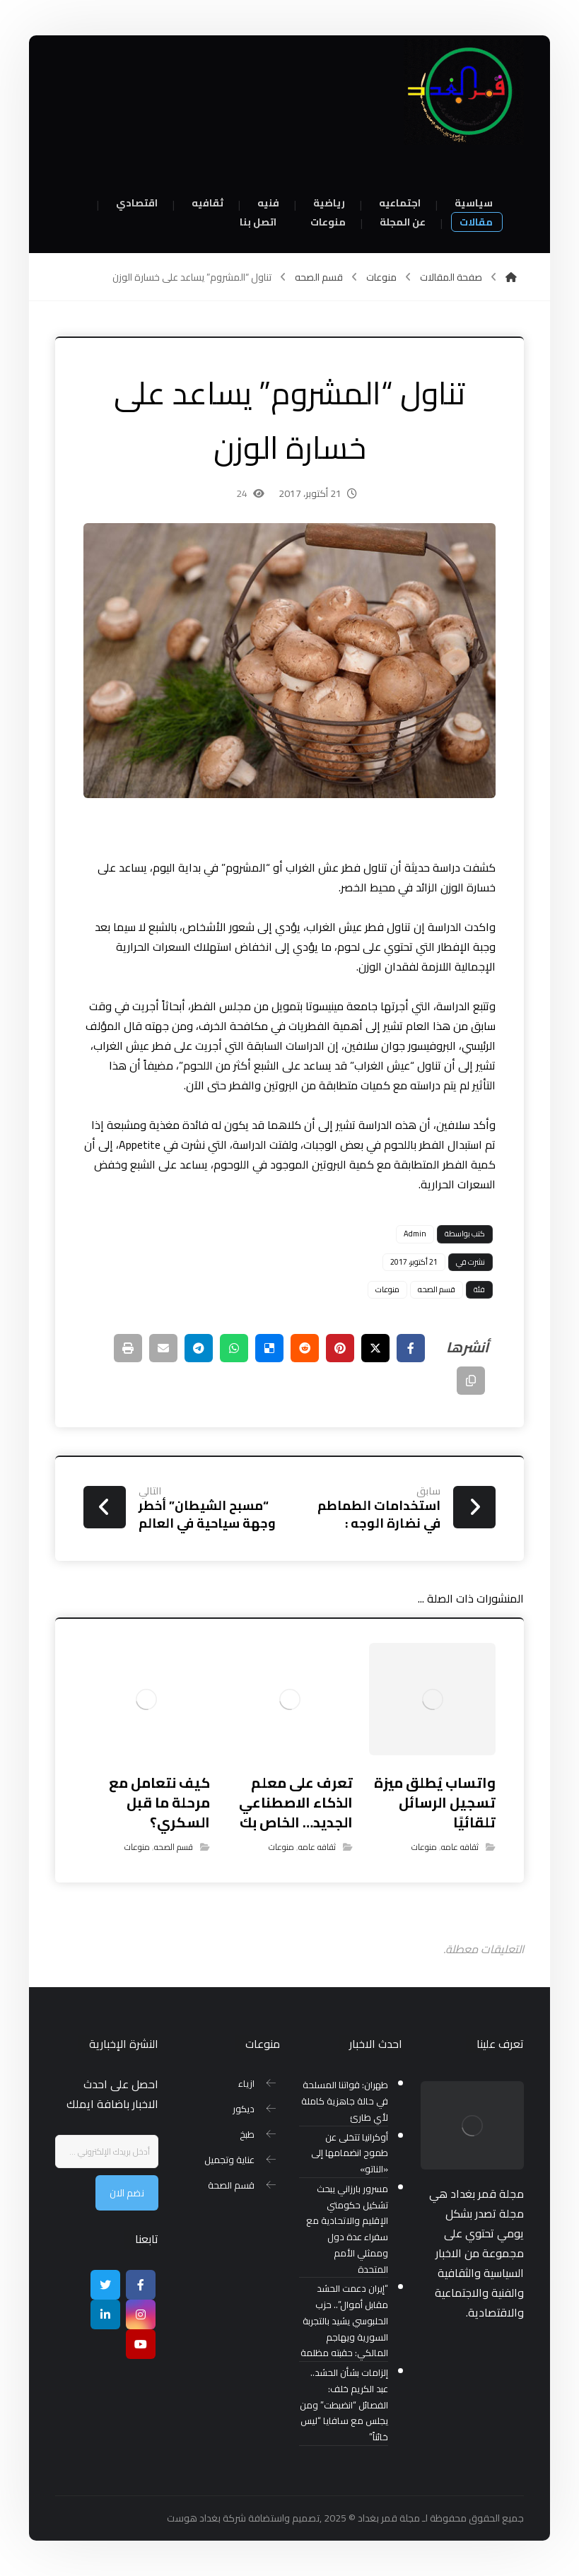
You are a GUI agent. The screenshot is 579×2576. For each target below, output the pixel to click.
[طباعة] (128, 1348)
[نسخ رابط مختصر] (471, 1380)
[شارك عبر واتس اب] (234, 1348)
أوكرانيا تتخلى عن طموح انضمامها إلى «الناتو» (349, 2153)
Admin (415, 1233)
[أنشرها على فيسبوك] (411, 1348)
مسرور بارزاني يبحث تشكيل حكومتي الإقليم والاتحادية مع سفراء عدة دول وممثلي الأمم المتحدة (347, 2229)
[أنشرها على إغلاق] (375, 1348)
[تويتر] (105, 2285)
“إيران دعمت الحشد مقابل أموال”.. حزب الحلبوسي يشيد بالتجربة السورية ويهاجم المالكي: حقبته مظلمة (344, 2321)
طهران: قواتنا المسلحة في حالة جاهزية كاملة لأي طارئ (344, 2101)
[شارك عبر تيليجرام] (199, 1348)
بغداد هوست (194, 2518)
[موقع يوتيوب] (141, 2344)
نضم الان (127, 2193)
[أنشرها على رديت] (305, 1348)
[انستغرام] (141, 2314)
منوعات (387, 1289)
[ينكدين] (105, 2314)
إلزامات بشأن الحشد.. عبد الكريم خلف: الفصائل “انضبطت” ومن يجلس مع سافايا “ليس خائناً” (344, 2405)
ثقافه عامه (460, 1847)
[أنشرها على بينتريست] (340, 1348)
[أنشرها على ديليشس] (269, 1348)
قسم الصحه (436, 1289)
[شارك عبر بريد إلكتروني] (163, 1348)
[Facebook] (141, 2285)
